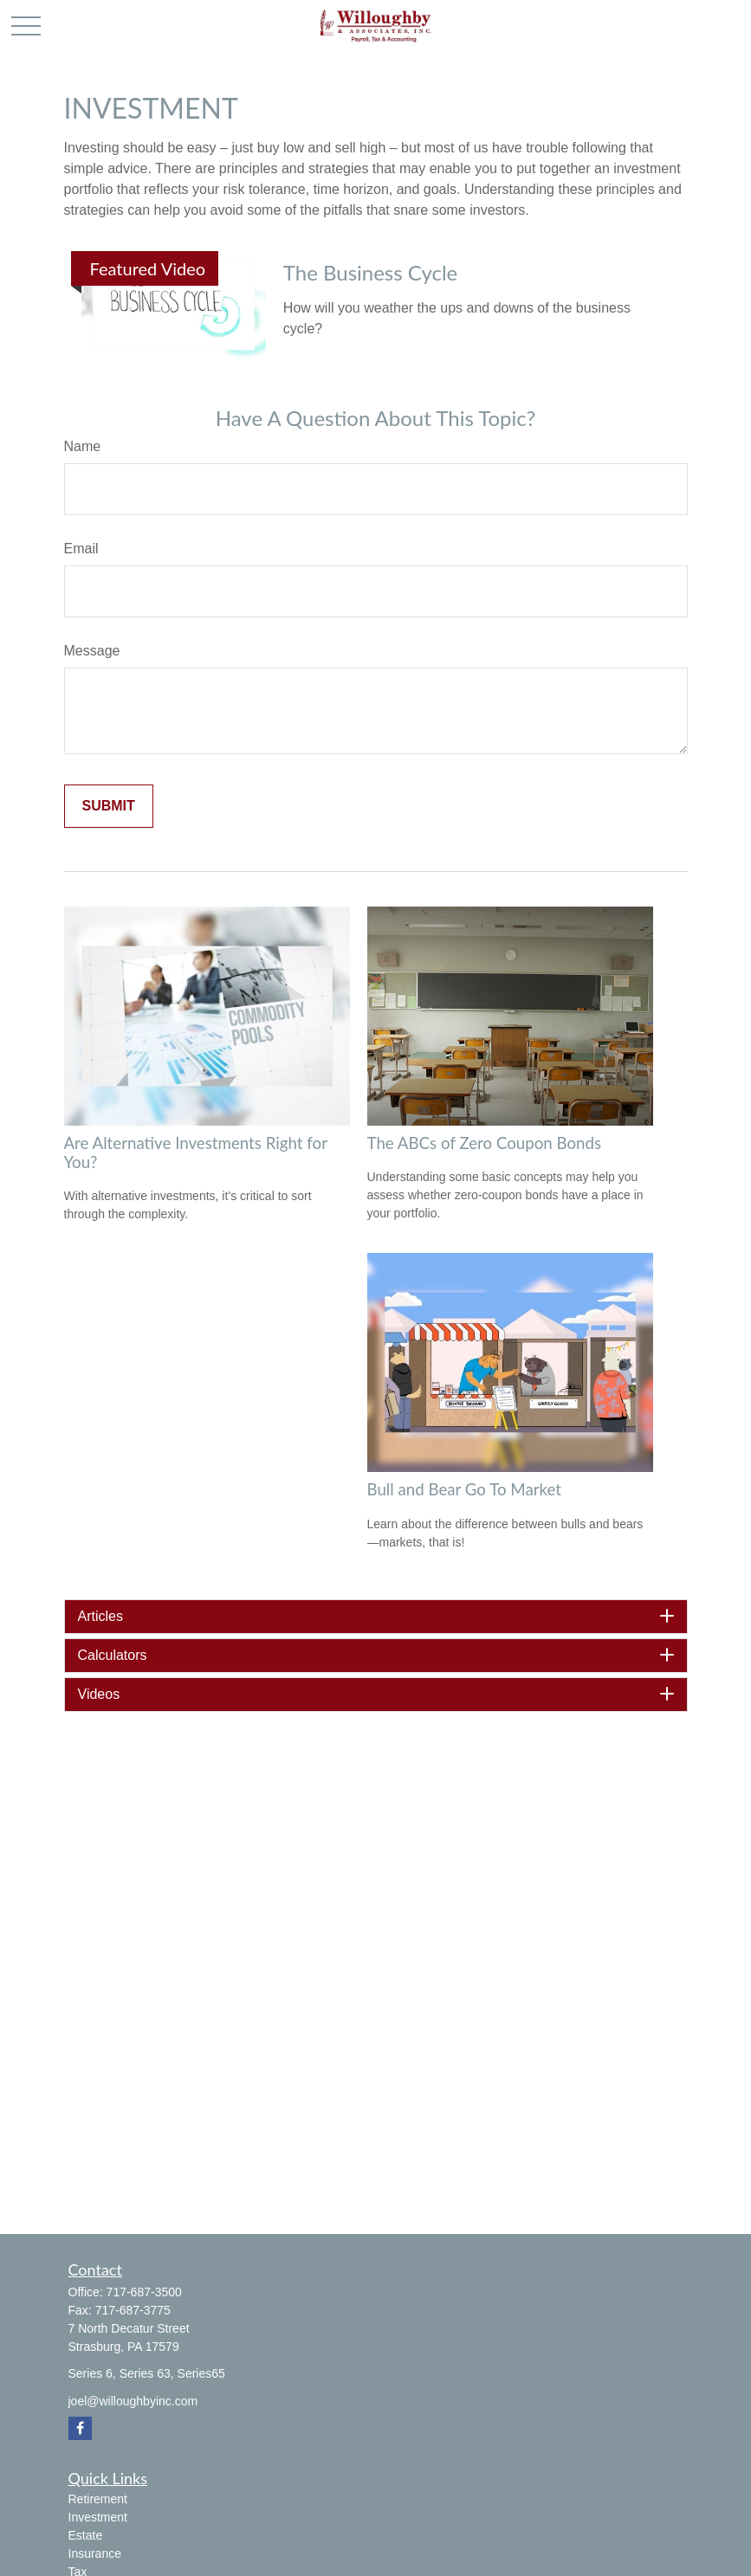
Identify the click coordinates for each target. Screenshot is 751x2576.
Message (92, 650)
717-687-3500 (144, 2292)
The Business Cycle (370, 272)
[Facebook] (80, 2428)
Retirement (97, 2499)
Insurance (94, 2553)
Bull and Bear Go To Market (464, 1489)
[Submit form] (108, 806)
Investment (97, 2517)
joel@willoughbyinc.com (133, 2401)
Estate (85, 2535)
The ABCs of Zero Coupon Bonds (484, 1142)
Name (82, 446)
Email (81, 548)
